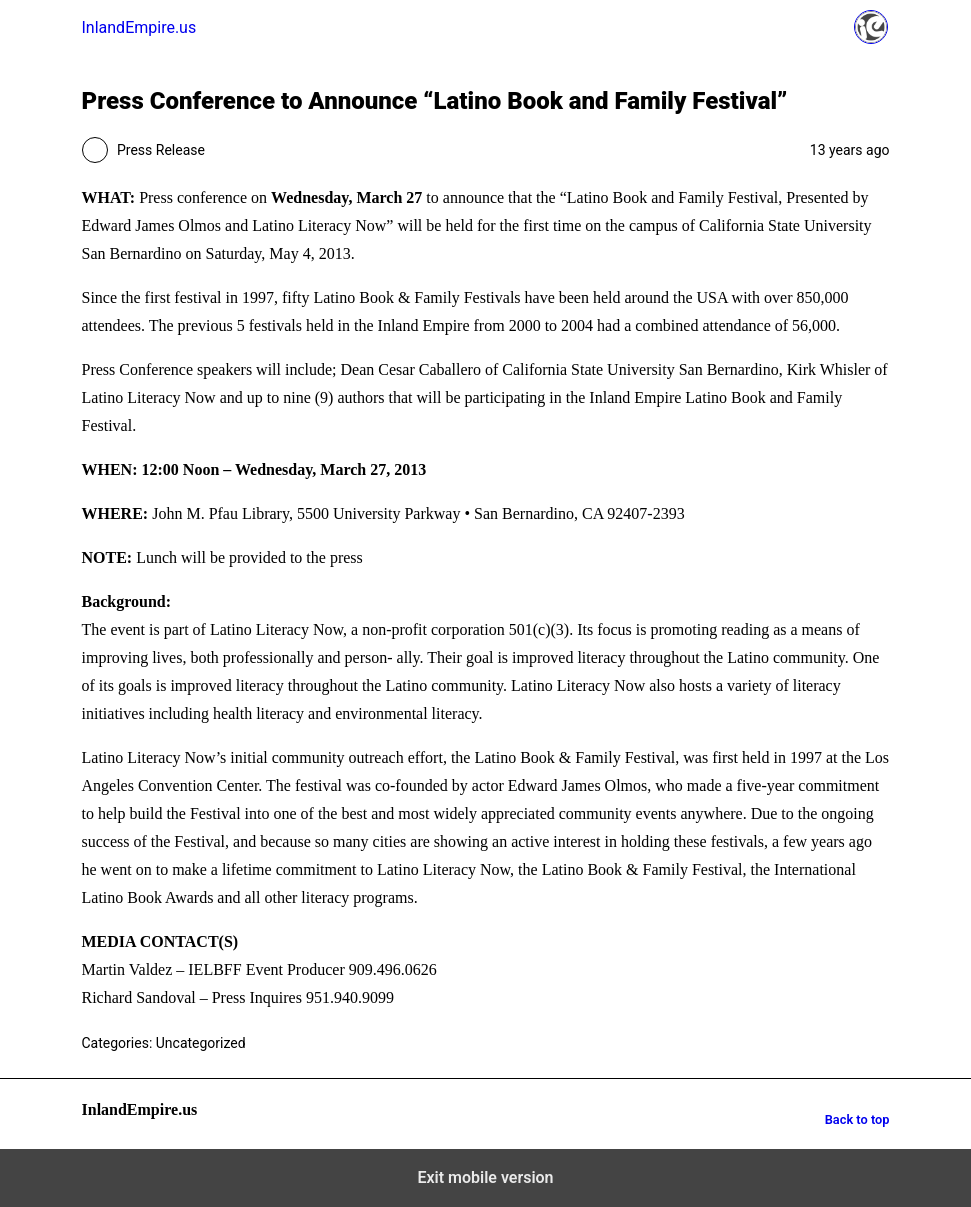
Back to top (857, 1119)
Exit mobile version (485, 1177)
